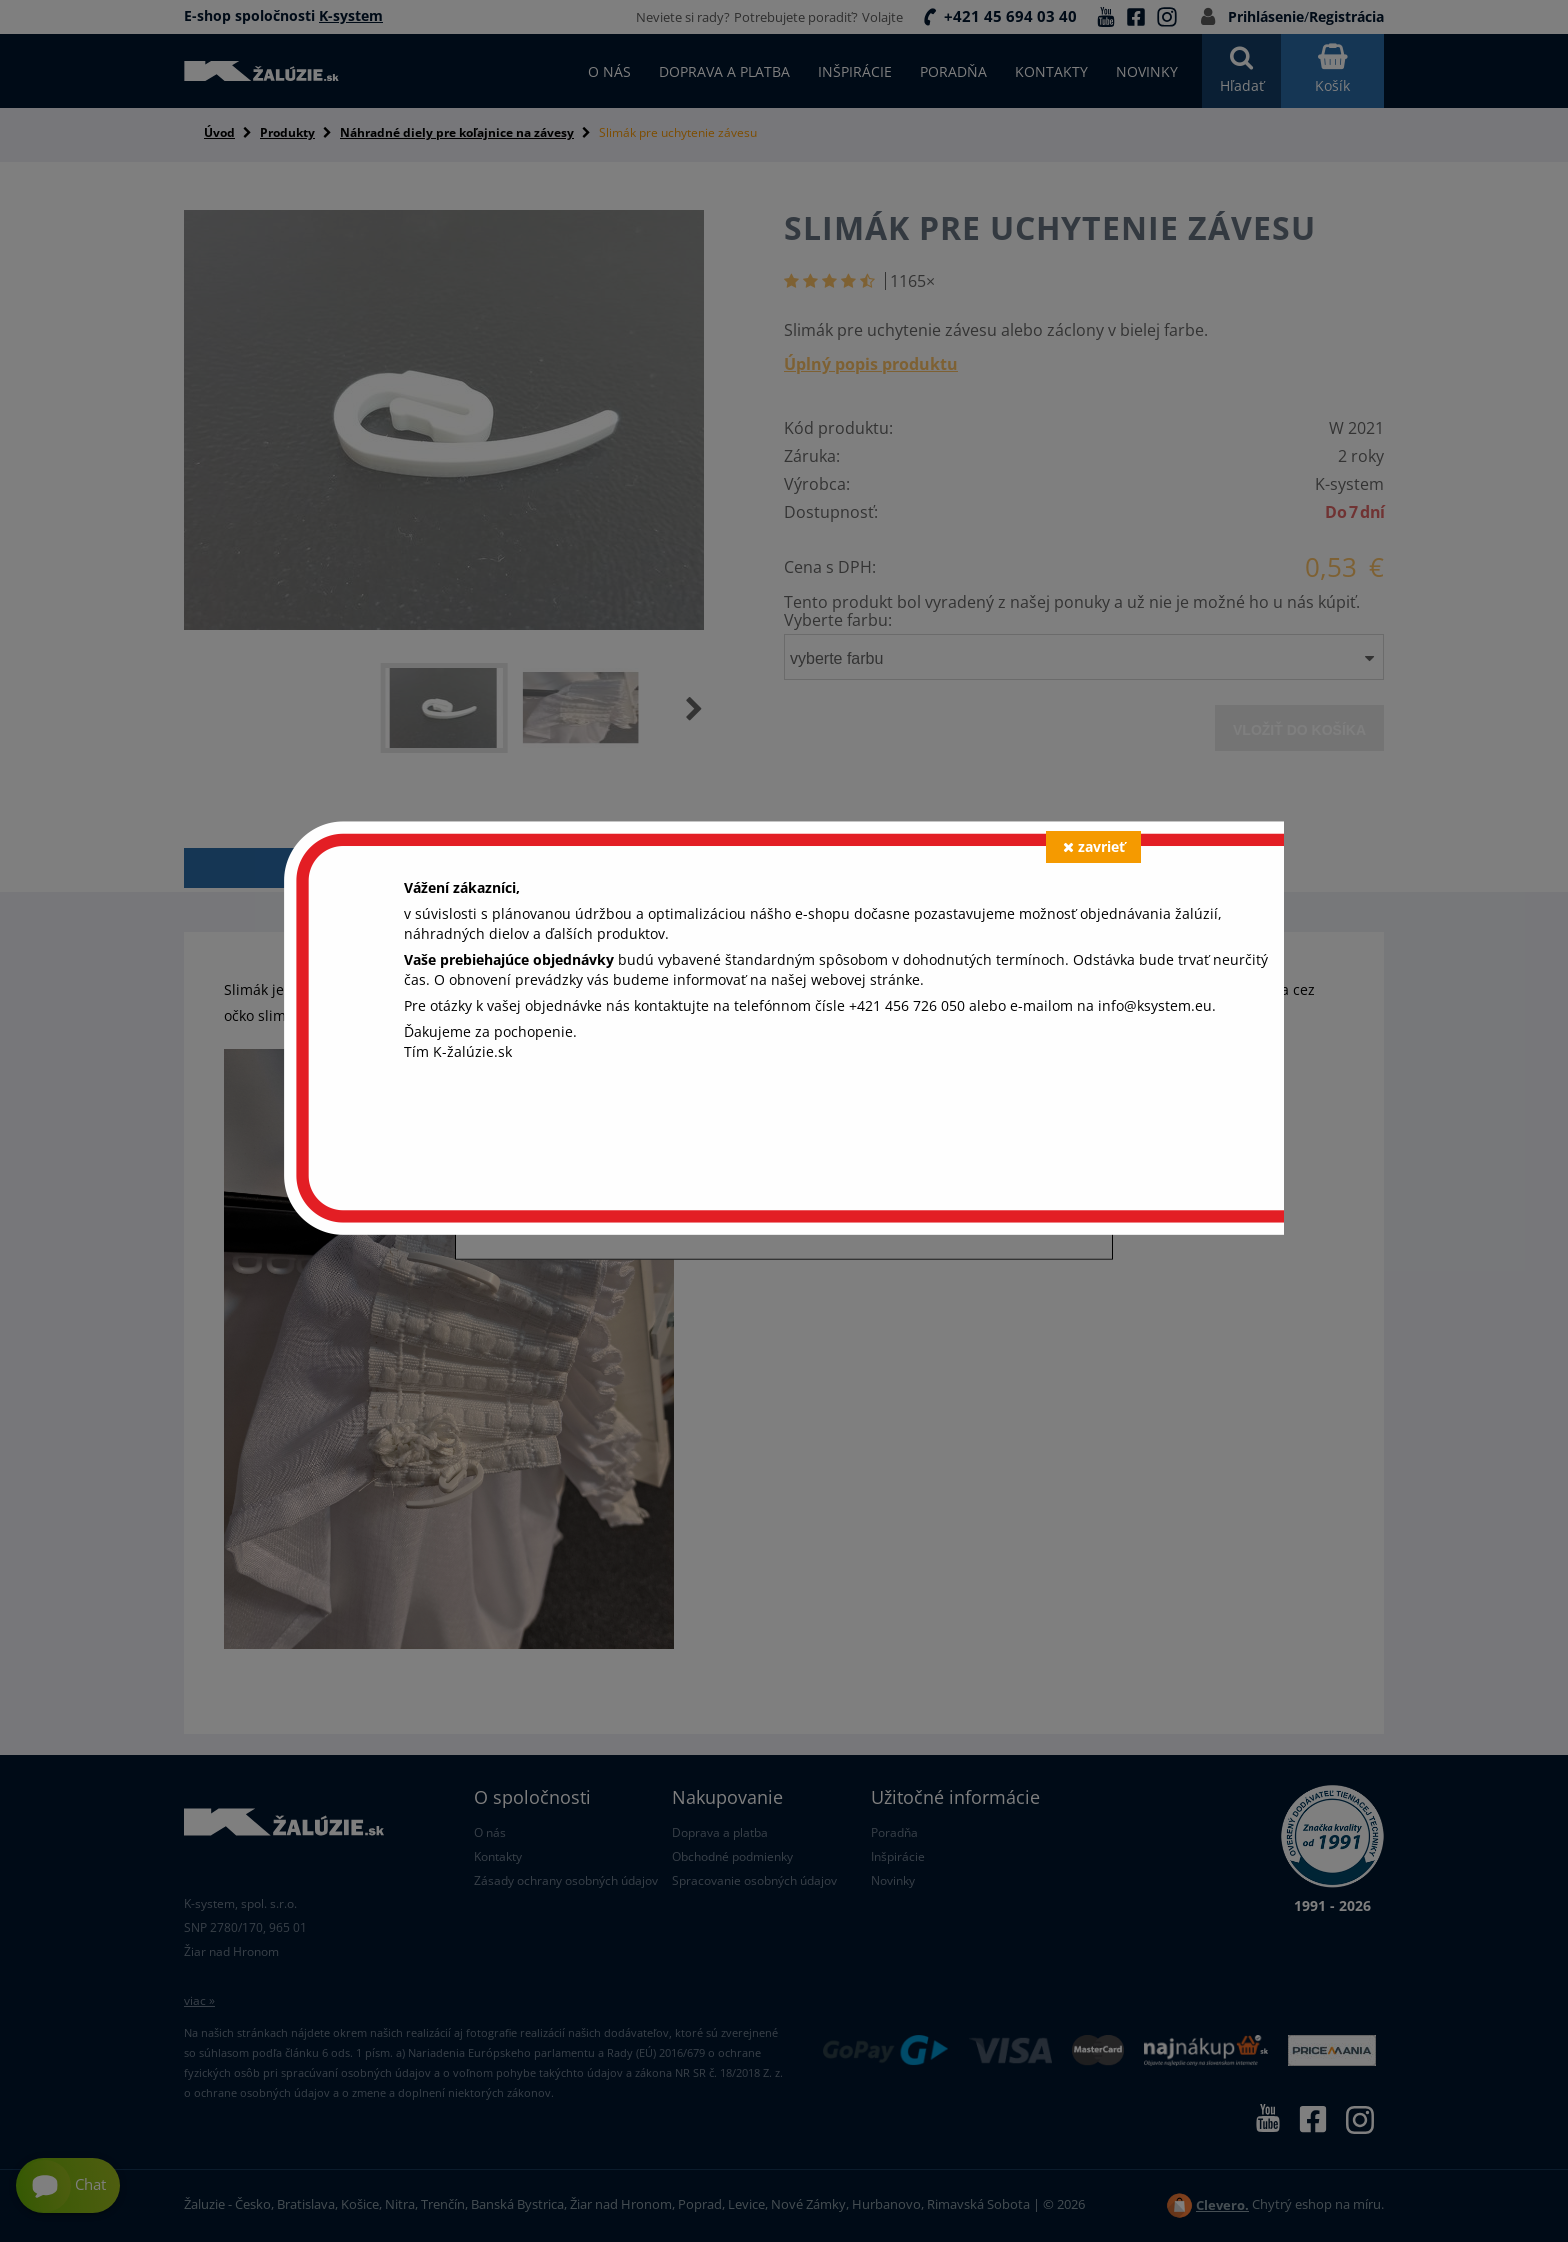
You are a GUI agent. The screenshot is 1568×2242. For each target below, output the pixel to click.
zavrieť (1094, 846)
